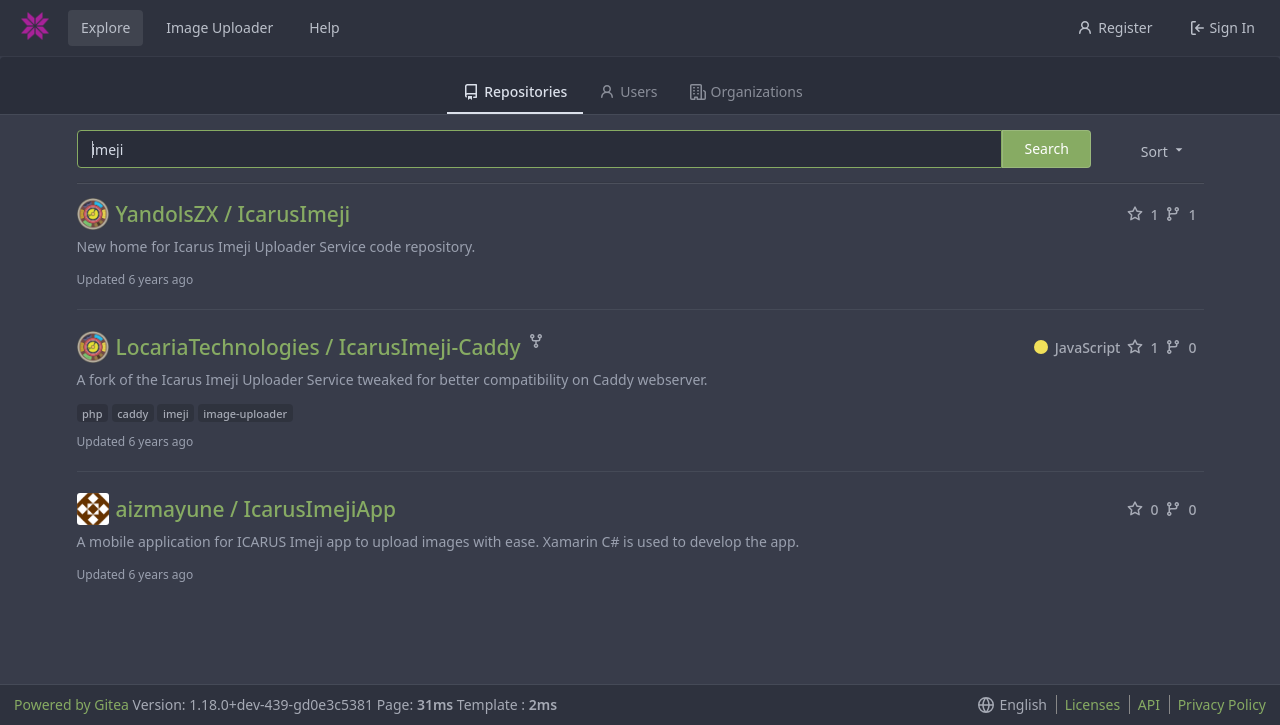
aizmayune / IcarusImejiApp (256, 509)
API (1149, 704)
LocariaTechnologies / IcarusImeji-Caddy (318, 347)
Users (628, 91)
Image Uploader (219, 27)
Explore (105, 27)
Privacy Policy (1222, 704)
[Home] (35, 28)
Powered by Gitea (71, 704)
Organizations (746, 91)
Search (1046, 148)
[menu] (1163, 150)
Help (324, 27)
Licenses (1093, 704)
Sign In (1222, 27)
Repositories (515, 91)
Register (1114, 27)
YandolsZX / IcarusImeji (233, 214)
